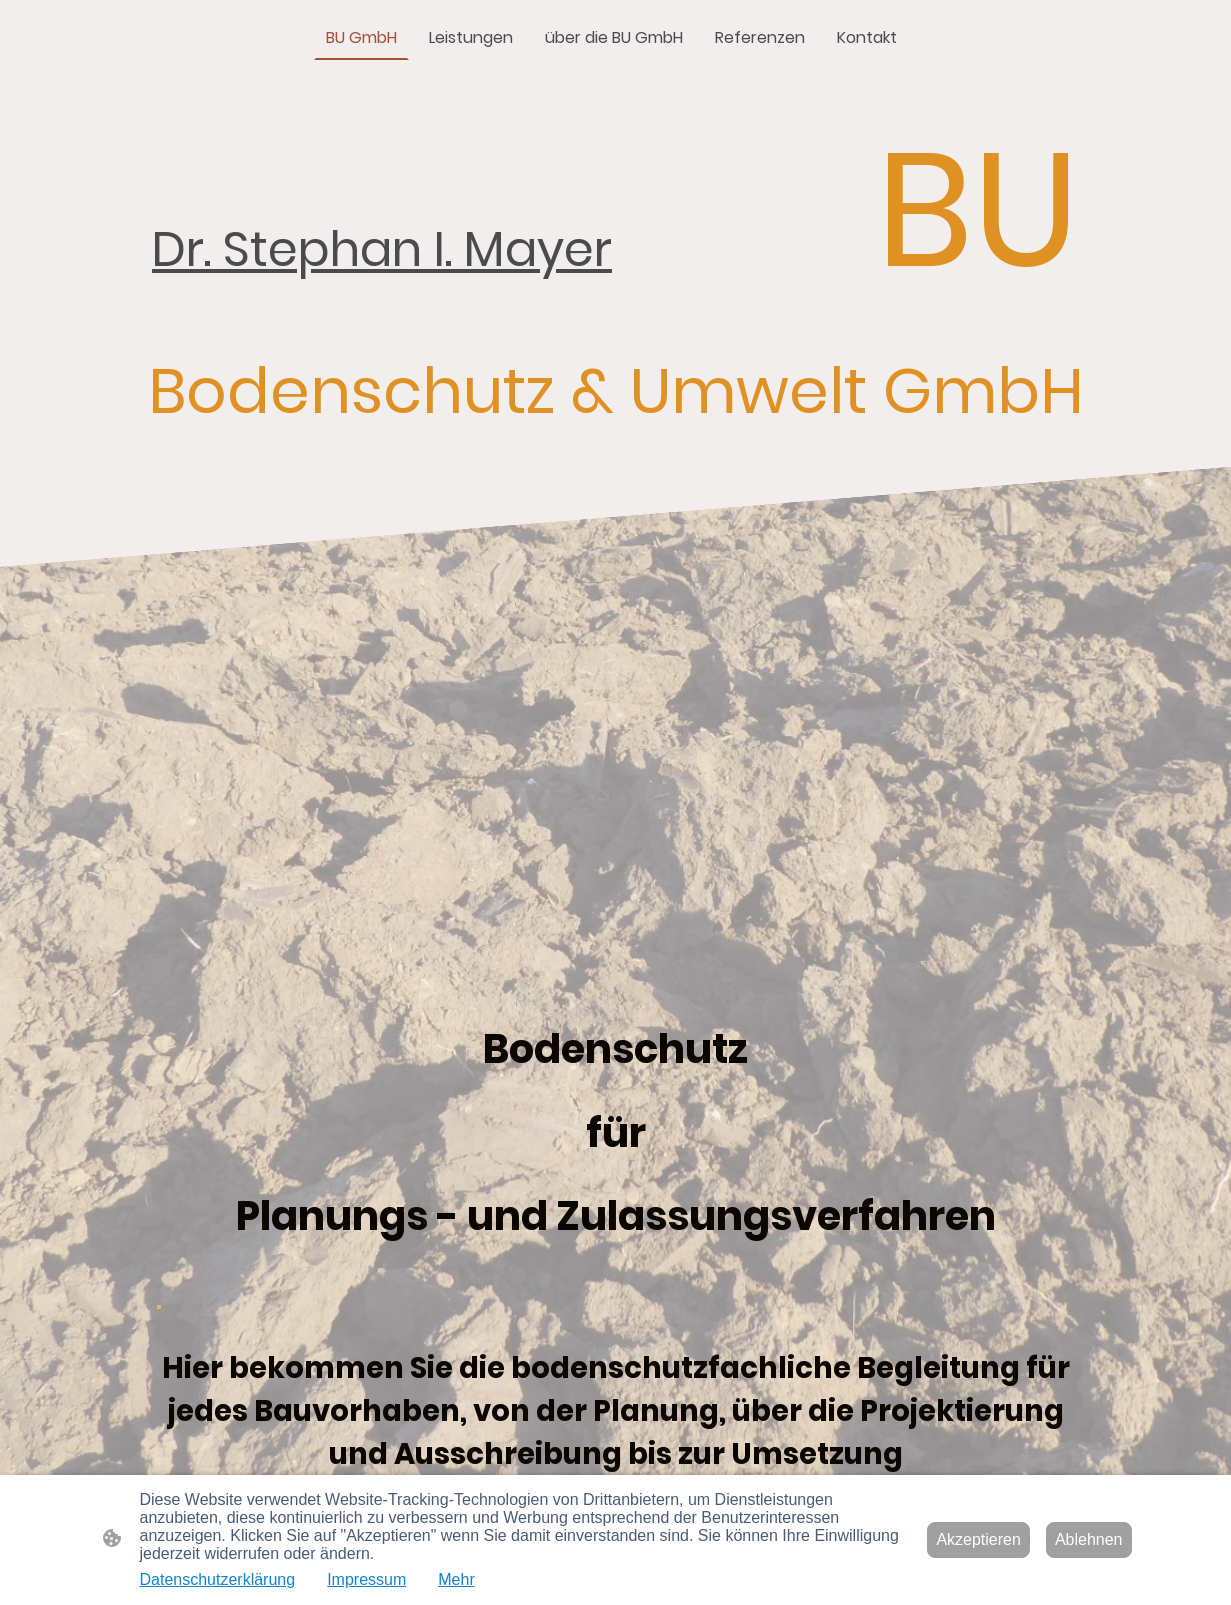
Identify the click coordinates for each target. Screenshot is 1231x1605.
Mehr (456, 1579)
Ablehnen (1089, 1539)
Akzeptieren (978, 1539)
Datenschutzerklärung (218, 1579)
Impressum (366, 1579)
